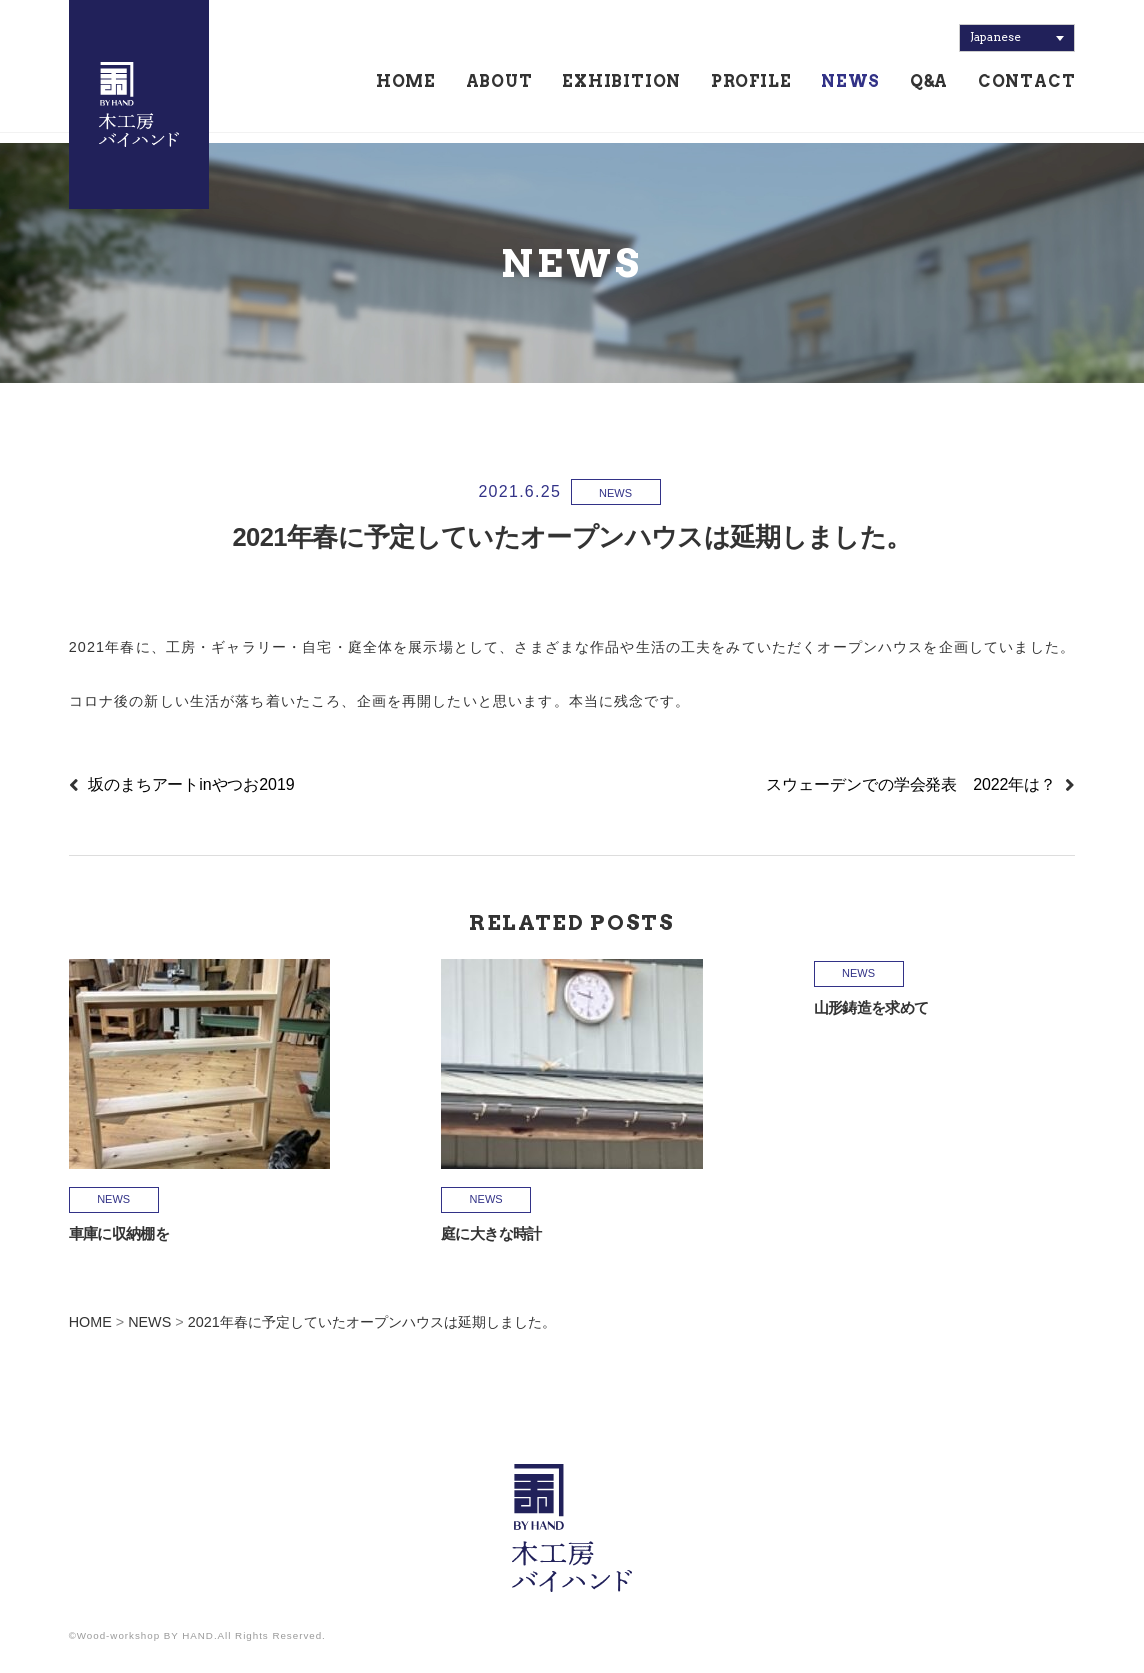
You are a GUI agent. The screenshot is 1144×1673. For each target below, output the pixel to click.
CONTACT (1027, 86)
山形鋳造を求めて (871, 1007)
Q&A (929, 86)
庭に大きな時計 (491, 1233)
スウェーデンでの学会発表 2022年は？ (911, 784)
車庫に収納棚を (119, 1233)
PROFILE (751, 86)
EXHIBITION (621, 86)
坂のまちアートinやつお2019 (191, 784)
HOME (406, 86)
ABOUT (499, 86)
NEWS (850, 86)
